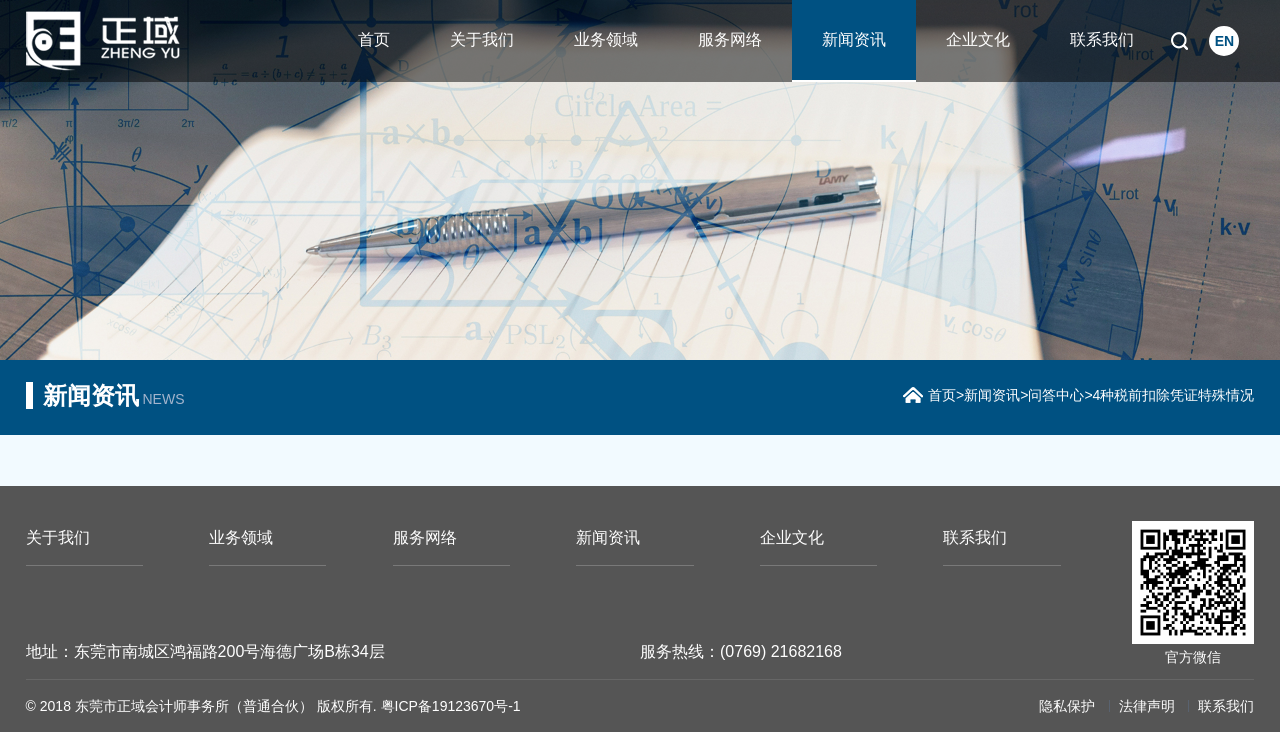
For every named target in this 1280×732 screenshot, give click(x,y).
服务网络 (730, 39)
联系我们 (1102, 39)
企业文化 (978, 39)
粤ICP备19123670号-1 (451, 706)
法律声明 (1147, 706)
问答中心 (1056, 395)
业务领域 (606, 39)
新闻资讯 (854, 39)
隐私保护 (1067, 706)
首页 (374, 39)
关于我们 (482, 39)
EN (1224, 41)
